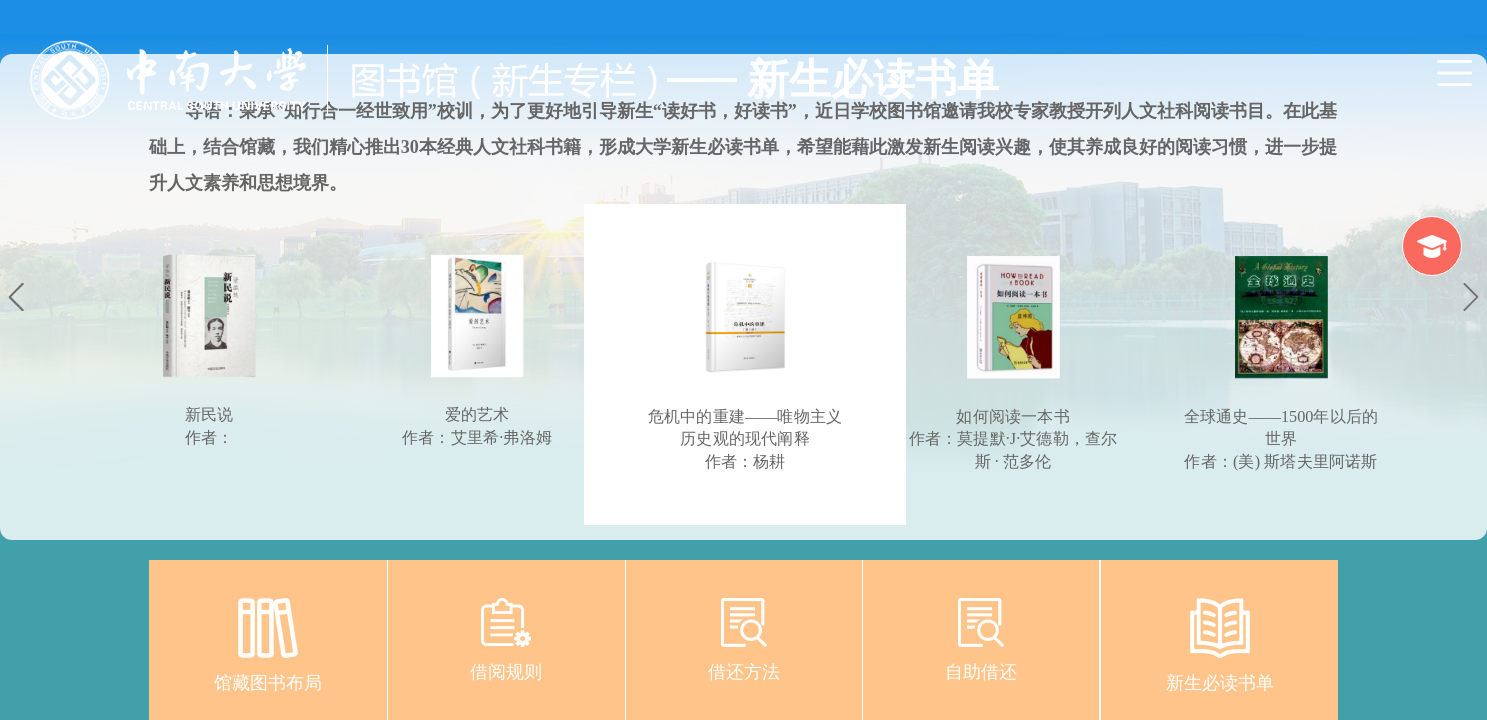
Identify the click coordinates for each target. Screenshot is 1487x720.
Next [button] (1470, 299)
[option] (745, 364)
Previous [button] (16, 299)
